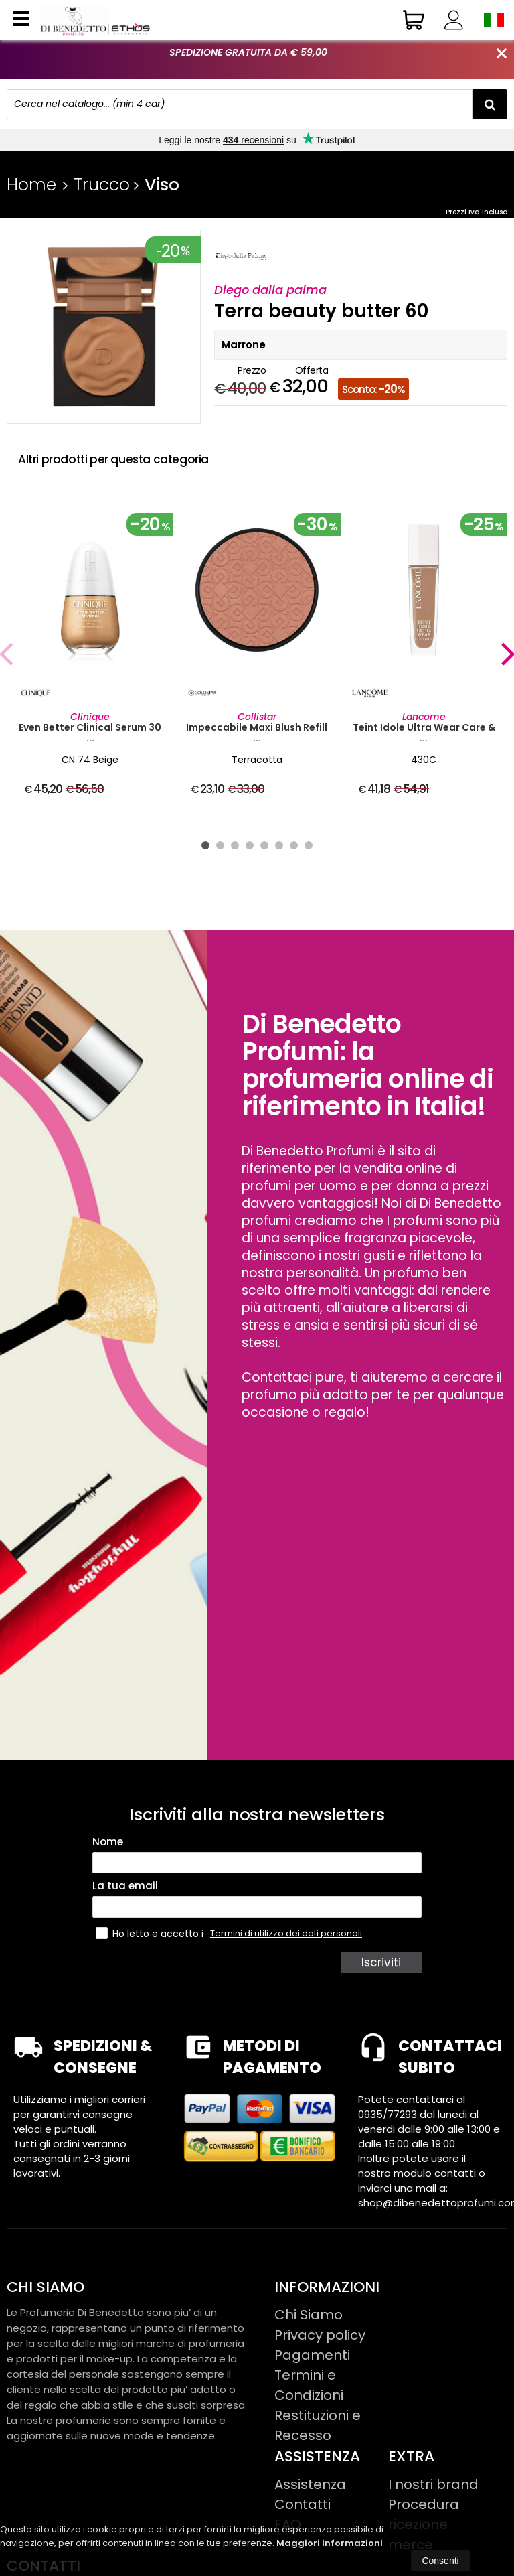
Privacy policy (319, 2334)
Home (31, 184)
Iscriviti (383, 1962)
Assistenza (310, 2484)
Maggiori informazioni (329, 2542)
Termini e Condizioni (308, 2385)
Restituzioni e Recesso (317, 2425)
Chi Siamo (308, 2314)
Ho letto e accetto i (151, 1933)
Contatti (302, 2504)
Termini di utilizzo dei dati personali (286, 1933)
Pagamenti (312, 2355)
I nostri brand (433, 2484)
